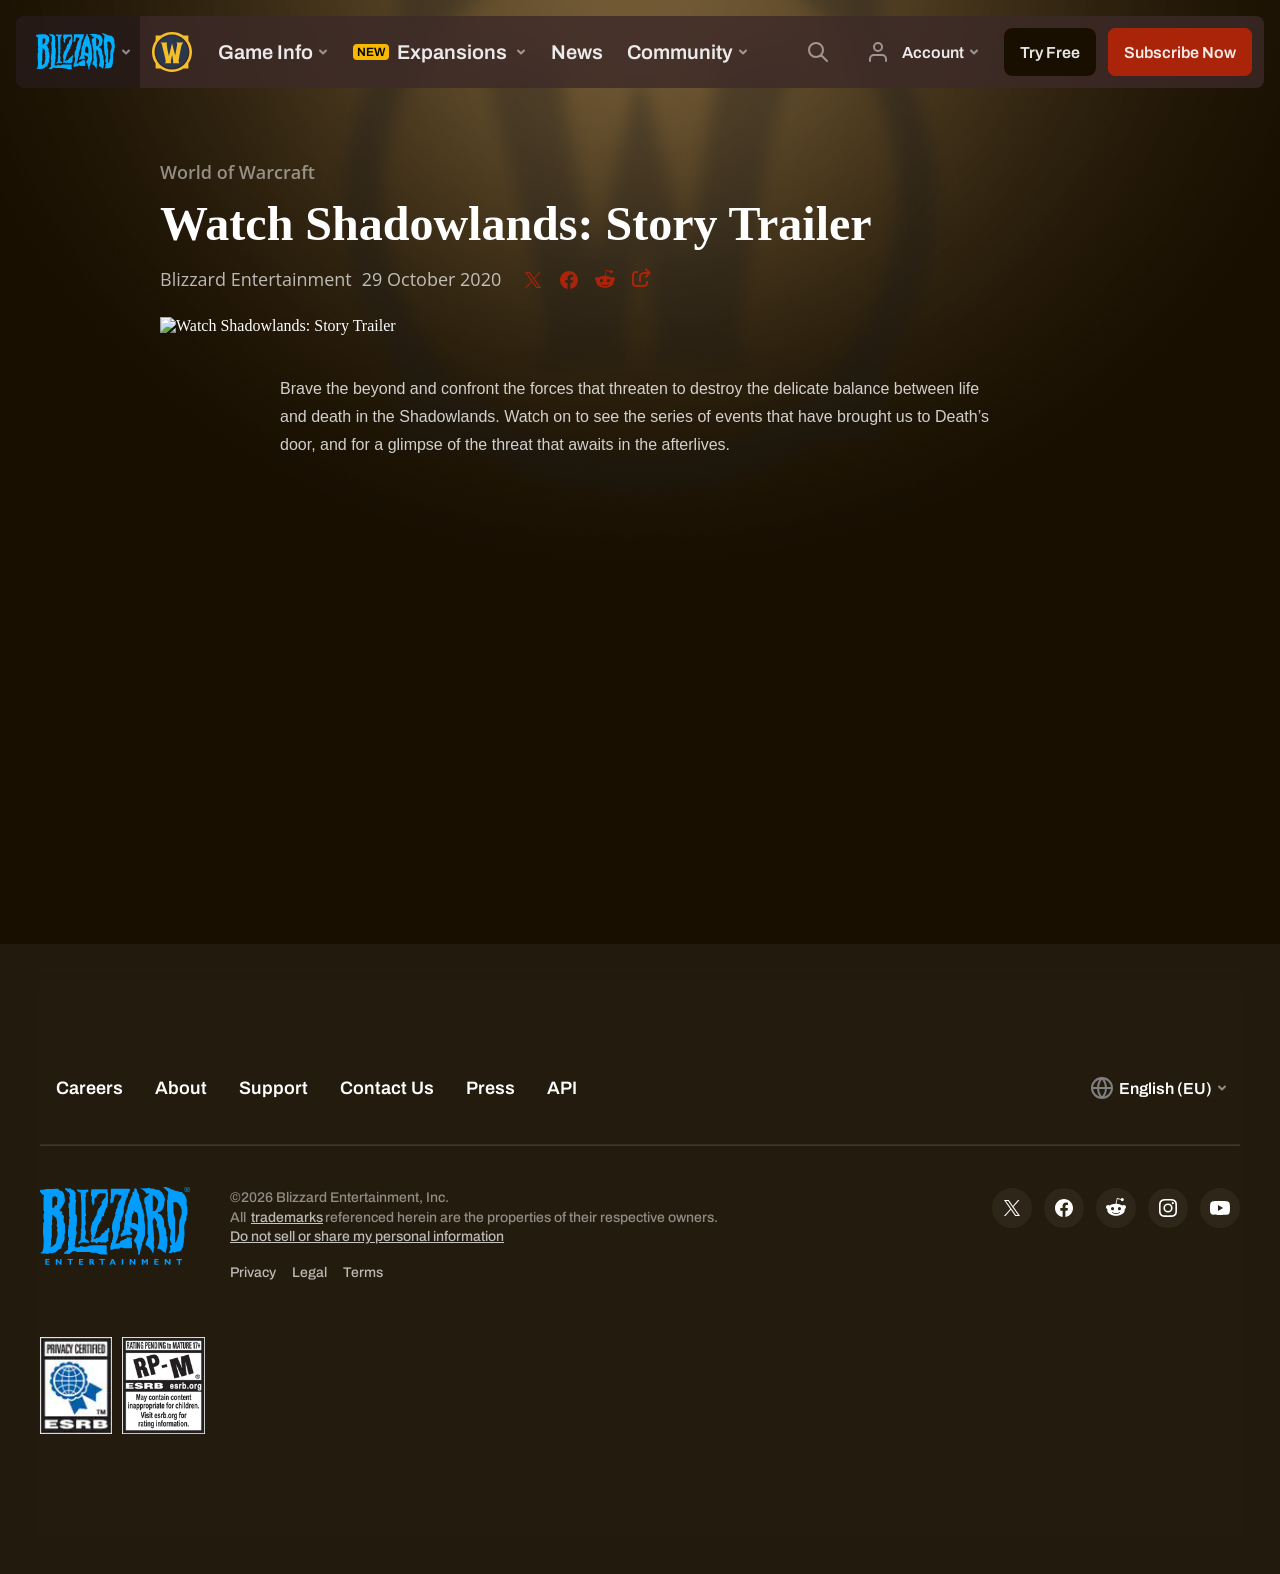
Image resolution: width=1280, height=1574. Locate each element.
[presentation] (78, 52)
